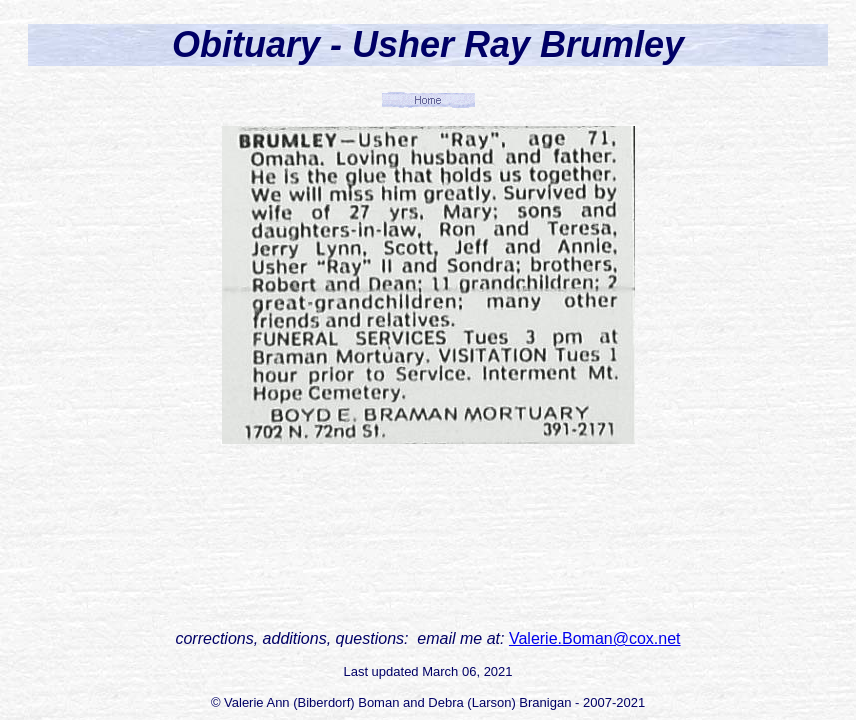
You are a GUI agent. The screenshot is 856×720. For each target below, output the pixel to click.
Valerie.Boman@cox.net (595, 638)
